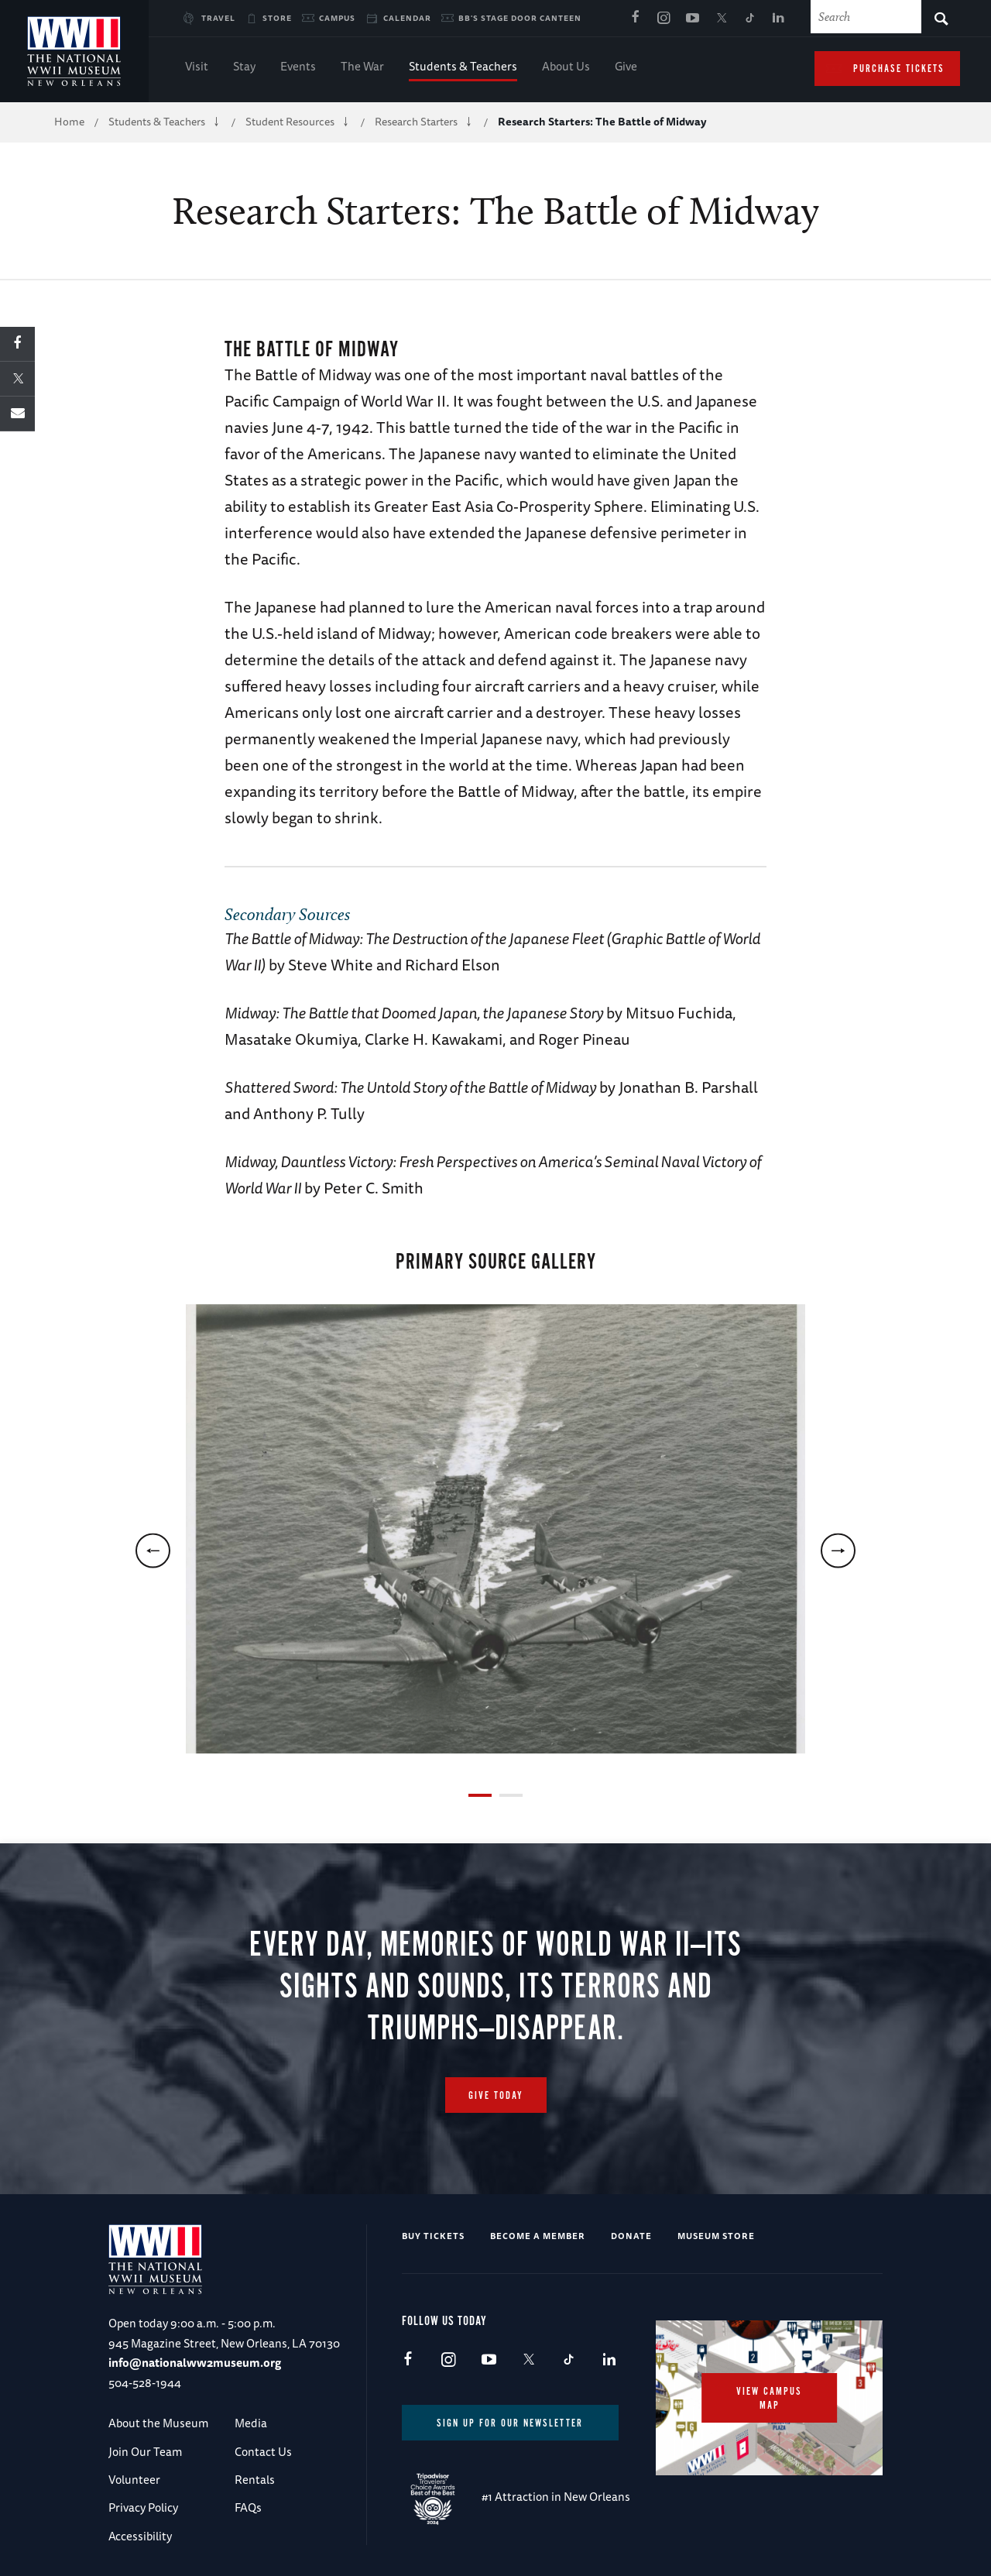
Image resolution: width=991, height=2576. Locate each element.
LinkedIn (778, 18)
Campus (337, 18)
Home (69, 121)
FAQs (248, 2507)
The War (362, 68)
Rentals (255, 2479)
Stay (244, 68)
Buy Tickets (433, 2235)
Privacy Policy (143, 2507)
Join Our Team (145, 2452)
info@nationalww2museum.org (194, 2363)
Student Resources (289, 121)
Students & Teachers (463, 68)
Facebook (634, 18)
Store (277, 18)
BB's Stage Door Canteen (519, 18)
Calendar (407, 18)
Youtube (692, 18)
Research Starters (416, 121)
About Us (566, 68)
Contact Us (263, 2452)
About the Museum (158, 2423)
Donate (631, 2235)
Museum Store (716, 2235)
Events (298, 68)
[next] (838, 1551)
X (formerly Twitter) (720, 18)
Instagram (663, 18)
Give (626, 68)
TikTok (749, 18)
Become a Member (537, 2235)
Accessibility (140, 2536)
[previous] (152, 1551)
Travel (218, 18)
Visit (196, 68)
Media (251, 2423)
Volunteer (134, 2479)
